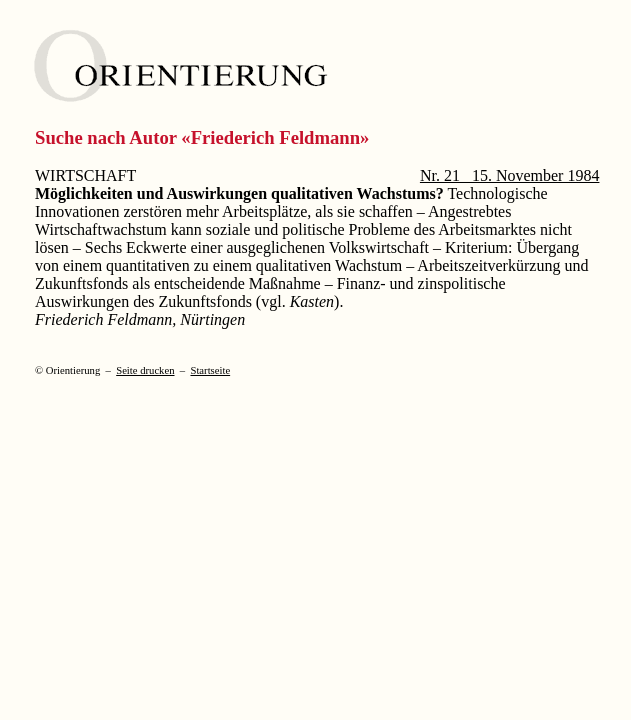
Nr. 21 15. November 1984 (510, 175)
